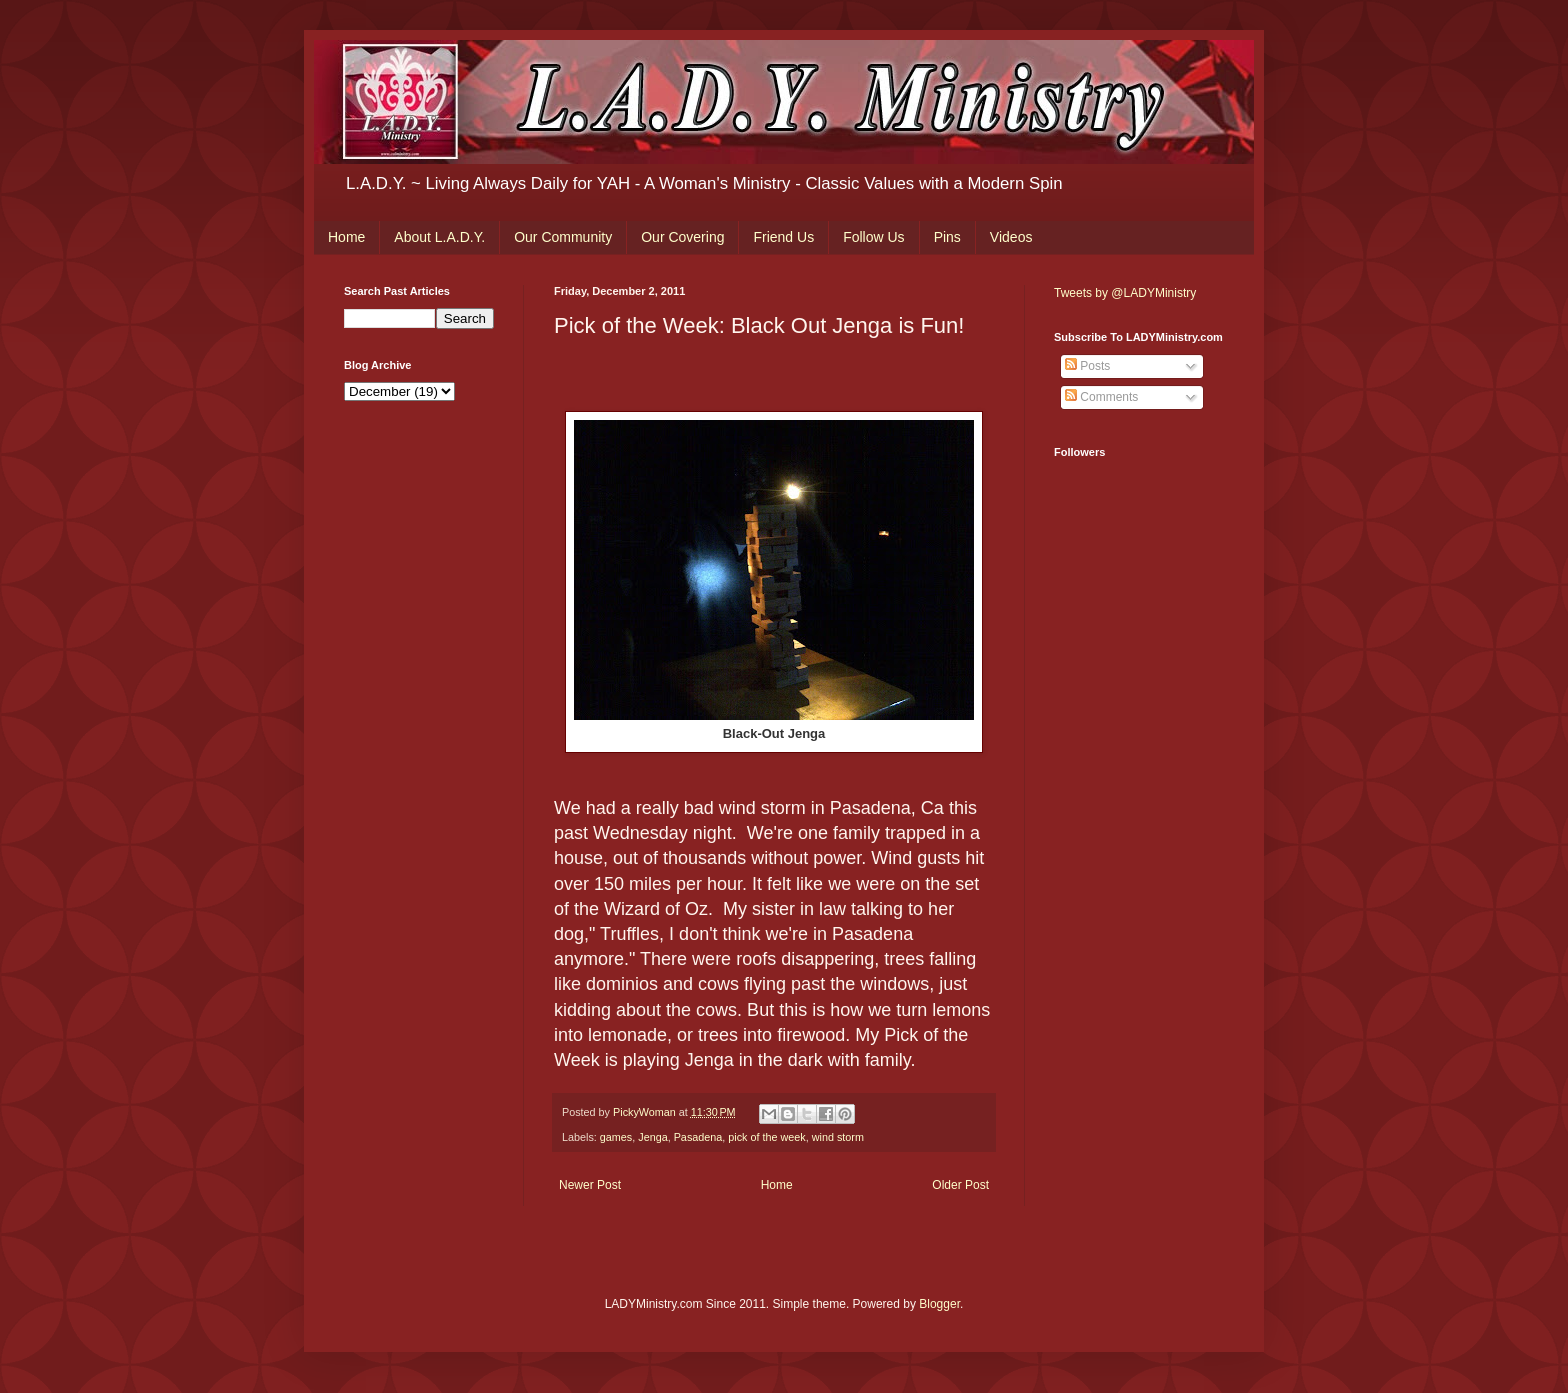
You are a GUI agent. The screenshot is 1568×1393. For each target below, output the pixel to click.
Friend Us (783, 237)
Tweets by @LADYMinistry (1125, 293)
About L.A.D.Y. (439, 237)
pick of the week (766, 1137)
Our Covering (682, 237)
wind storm (838, 1137)
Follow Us (873, 237)
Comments (1101, 397)
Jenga (652, 1137)
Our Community (563, 237)
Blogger (939, 1304)
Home (346, 237)
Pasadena (698, 1137)
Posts (1087, 366)
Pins (947, 237)
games (616, 1137)
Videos (1011, 237)
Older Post (960, 1185)
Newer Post (590, 1185)
